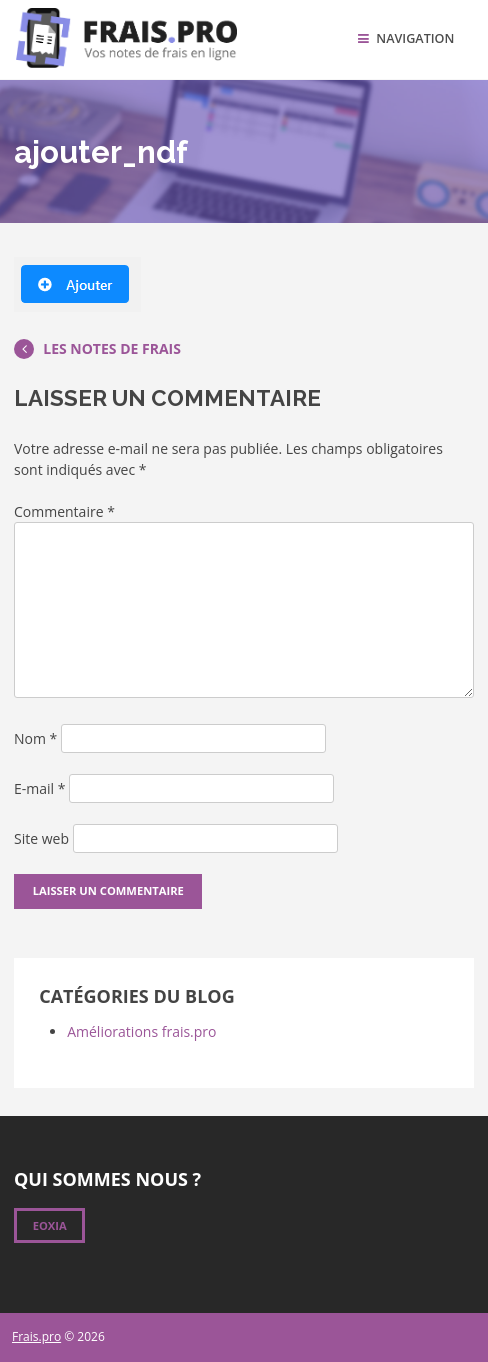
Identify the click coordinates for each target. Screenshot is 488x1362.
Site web (41, 838)
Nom (35, 738)
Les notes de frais (97, 348)
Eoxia (50, 1225)
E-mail (39, 788)
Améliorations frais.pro (141, 1031)
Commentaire (64, 511)
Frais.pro (36, 1336)
